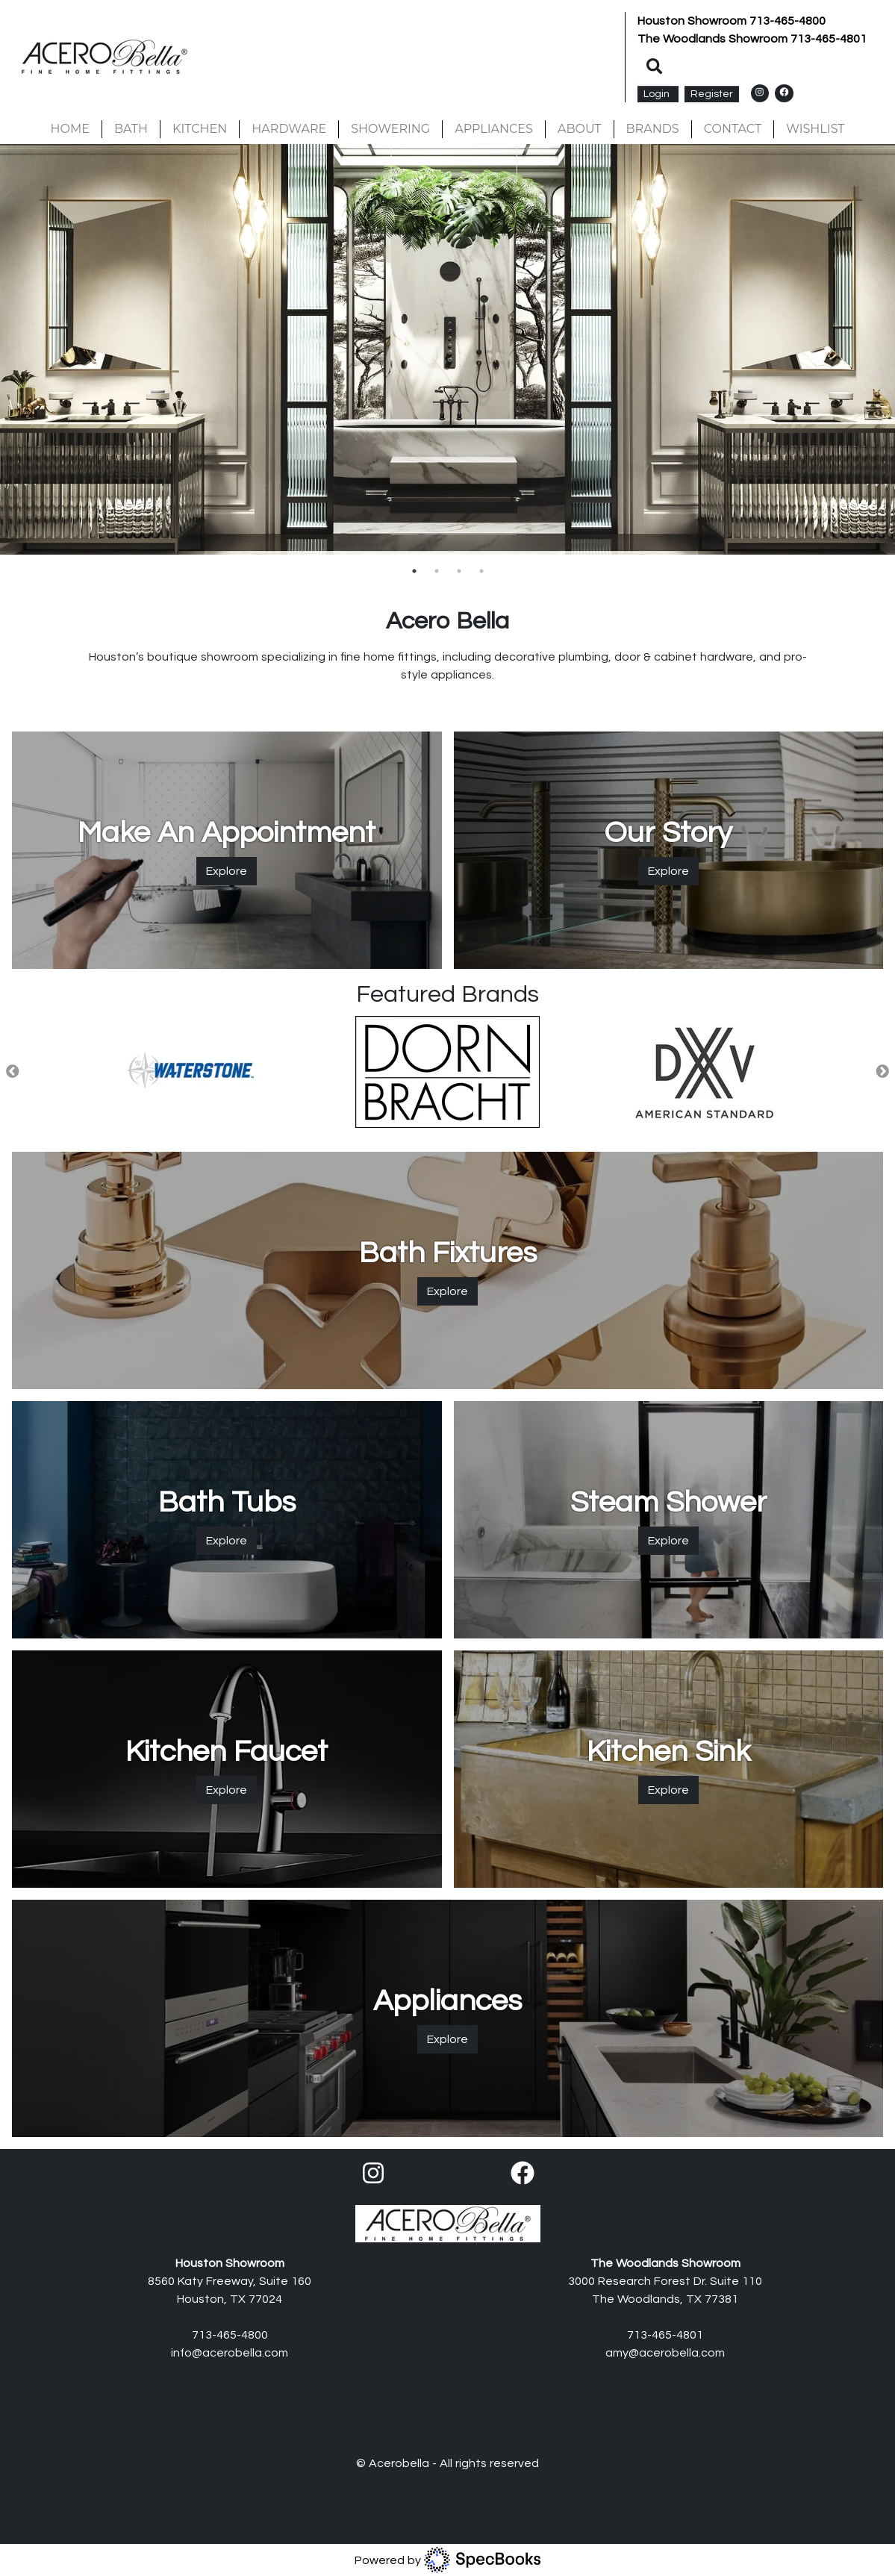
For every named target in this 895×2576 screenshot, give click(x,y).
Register (711, 94)
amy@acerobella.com (665, 2353)
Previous (12, 1071)
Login (658, 94)
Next (882, 1071)
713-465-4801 (828, 39)
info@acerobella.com (229, 2353)
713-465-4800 (787, 21)
